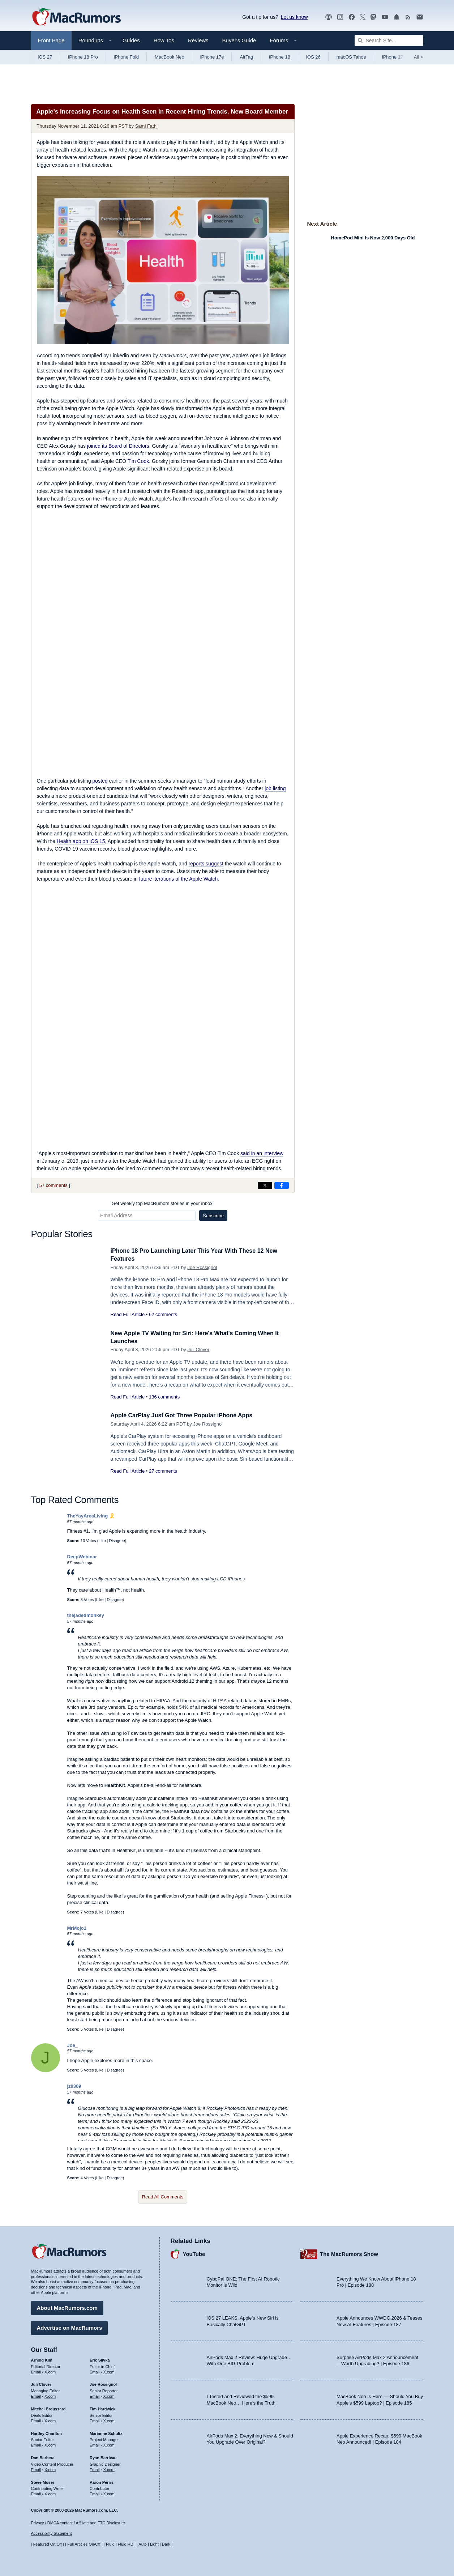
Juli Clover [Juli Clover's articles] (41, 2383)
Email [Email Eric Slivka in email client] (95, 2370)
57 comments (53, 1185)
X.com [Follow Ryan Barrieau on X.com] (109, 2468)
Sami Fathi (146, 126)
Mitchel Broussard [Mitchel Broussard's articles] (48, 2408)
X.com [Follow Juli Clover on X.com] (50, 2395)
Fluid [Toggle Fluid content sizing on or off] (110, 2544)
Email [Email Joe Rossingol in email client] (95, 2395)
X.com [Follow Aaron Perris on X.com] (109, 2493)
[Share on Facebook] (281, 1185)
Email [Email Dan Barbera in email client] (36, 2468)
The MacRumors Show (349, 2253)
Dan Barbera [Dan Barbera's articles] (43, 2456)
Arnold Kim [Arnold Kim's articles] (41, 2359)
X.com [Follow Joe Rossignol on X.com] (109, 2395)
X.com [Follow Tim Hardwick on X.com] (109, 2420)
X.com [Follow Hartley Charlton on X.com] (50, 2444)
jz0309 (74, 2086)
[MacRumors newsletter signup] (419, 17)
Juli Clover (198, 1349)
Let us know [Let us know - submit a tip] (294, 17)
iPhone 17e (212, 57)
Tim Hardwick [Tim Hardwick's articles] (102, 2408)
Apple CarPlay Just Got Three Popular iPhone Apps (186, 1415)
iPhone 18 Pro (83, 57)
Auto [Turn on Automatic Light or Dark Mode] (142, 2544)
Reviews (198, 40)
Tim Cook (138, 461)
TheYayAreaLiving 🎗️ (91, 1516)
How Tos (164, 40)
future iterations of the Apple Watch (178, 879)
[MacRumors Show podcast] (328, 17)
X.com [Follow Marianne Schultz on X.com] (109, 2444)
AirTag (246, 57)
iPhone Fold (126, 57)
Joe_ (72, 2045)
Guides (131, 40)
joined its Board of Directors (118, 446)
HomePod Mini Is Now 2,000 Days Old (373, 237)
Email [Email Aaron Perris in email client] (95, 2493)
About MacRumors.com (67, 2307)
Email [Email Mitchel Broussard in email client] (36, 2420)
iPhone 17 (392, 57)
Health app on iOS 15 (81, 841)
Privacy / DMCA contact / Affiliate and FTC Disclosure (78, 2523)
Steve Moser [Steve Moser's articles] (43, 2481)
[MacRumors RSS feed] (408, 17)
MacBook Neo (169, 57)
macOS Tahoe (351, 57)
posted (100, 781)
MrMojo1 (76, 1928)
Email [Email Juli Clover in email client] (36, 2395)
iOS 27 (45, 57)
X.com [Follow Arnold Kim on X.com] (50, 2370)
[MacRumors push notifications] (396, 17)
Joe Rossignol (202, 1267)
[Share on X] (265, 1185)
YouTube (194, 2253)
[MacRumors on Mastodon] (373, 17)
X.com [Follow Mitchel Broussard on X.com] (50, 2420)
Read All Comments (163, 2197)
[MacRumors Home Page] (76, 17)
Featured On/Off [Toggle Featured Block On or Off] (47, 2544)
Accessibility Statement (51, 2533)
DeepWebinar (82, 1556)
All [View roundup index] (418, 57)
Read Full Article (128, 1314)
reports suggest (206, 864)
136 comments (164, 1397)
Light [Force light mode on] (154, 2544)
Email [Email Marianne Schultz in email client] (95, 2444)
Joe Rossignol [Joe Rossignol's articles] (103, 2383)
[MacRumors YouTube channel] (385, 17)
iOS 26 (313, 57)
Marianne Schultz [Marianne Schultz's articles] (106, 2432)
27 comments (163, 1471)
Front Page (51, 40)
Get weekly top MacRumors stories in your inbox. (163, 1203)
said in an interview (261, 1153)
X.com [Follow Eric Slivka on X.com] (109, 2370)
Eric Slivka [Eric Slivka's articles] (100, 2359)
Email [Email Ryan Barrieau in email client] (95, 2468)
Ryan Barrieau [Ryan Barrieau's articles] (103, 2456)
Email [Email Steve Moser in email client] (36, 2493)
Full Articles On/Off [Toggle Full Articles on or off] (83, 2544)
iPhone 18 (279, 57)
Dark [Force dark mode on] (166, 2544)
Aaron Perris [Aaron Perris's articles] (101, 2481)
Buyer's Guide (239, 40)
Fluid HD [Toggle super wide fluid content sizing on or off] (125, 2544)
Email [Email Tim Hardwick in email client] (95, 2420)
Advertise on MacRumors (69, 2327)
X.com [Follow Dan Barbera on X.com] (50, 2468)
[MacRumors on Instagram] (340, 17)
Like (102, 1540)
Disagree (117, 1540)
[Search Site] (389, 40)
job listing (275, 788)
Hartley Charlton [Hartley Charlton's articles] (46, 2432)
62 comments (163, 1314)
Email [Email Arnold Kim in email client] (36, 2370)
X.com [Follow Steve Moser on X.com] (50, 2493)
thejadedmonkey (85, 1615)
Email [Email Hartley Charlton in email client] (36, 2444)
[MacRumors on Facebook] (351, 17)
